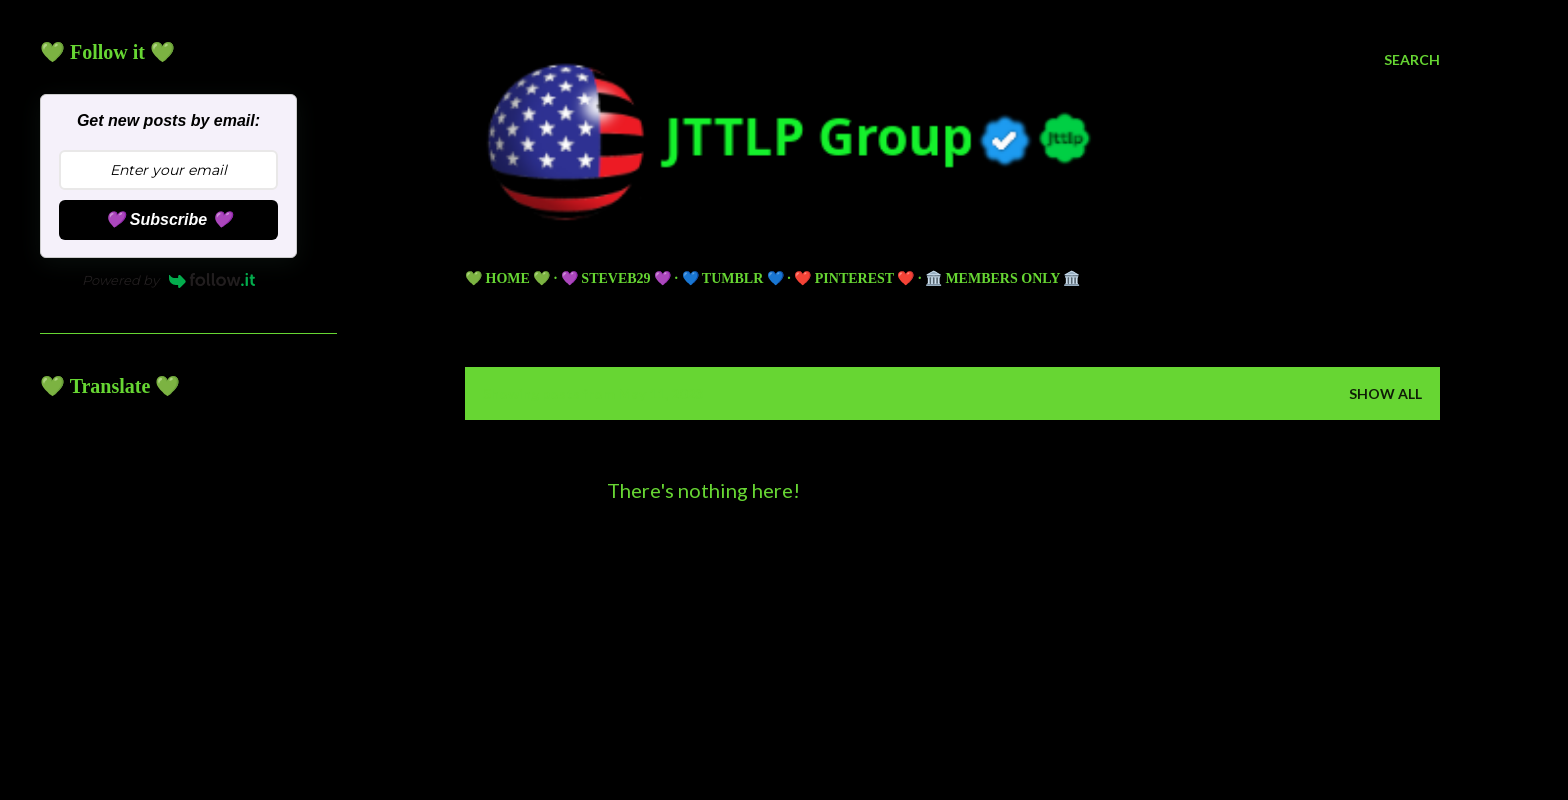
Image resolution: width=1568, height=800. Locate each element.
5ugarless (1002, 709)
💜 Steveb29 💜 (616, 278)
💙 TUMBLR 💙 (733, 278)
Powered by (169, 280)
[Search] (1412, 60)
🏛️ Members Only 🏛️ (1002, 278)
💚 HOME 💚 (507, 278)
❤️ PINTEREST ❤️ (854, 278)
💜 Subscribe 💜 (168, 219)
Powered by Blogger (952, 672)
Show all (1385, 393)
